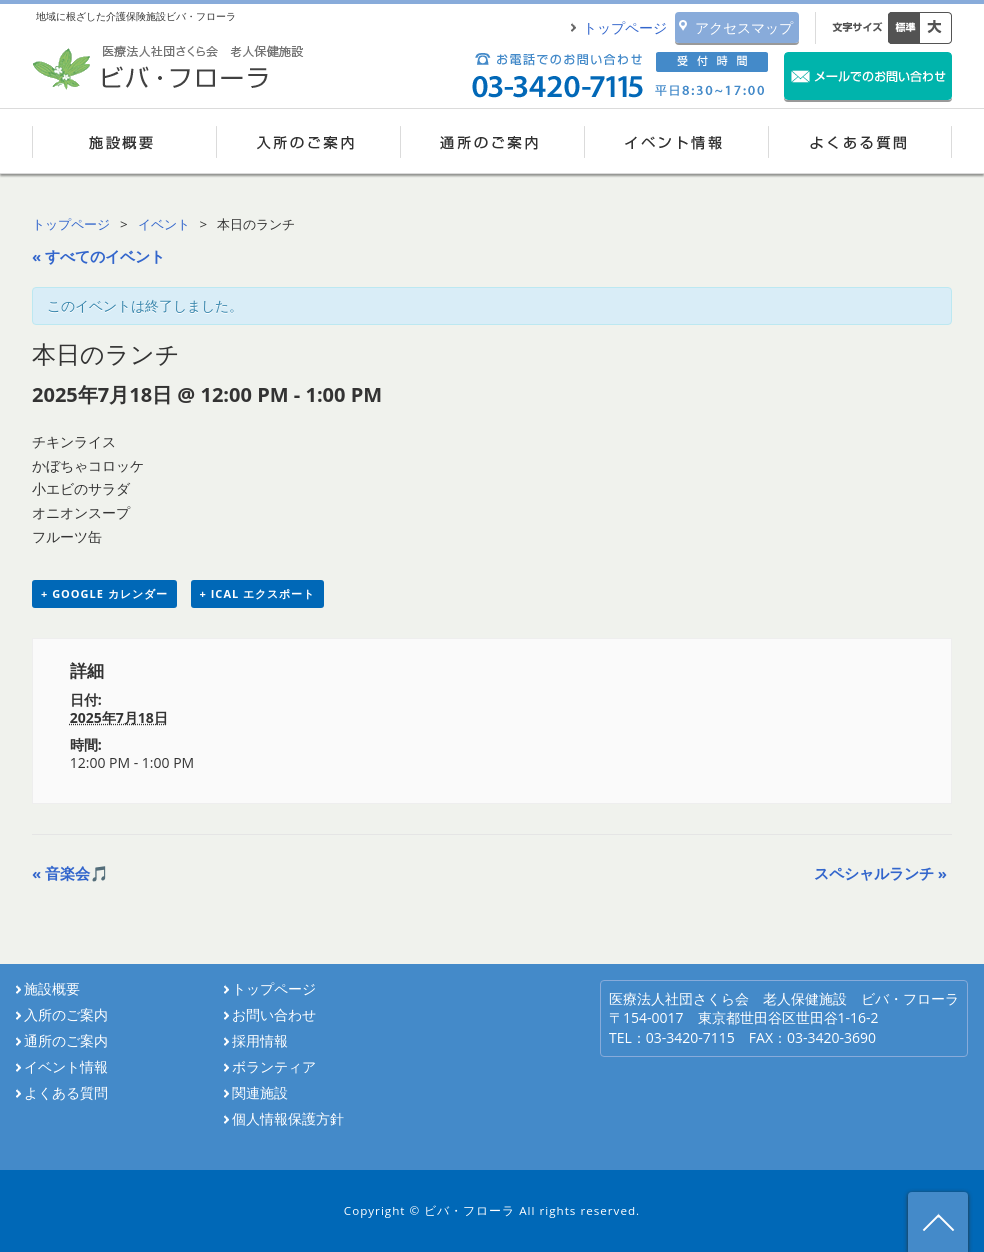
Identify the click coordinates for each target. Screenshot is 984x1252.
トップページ (625, 27)
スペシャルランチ (880, 873)
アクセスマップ (744, 27)
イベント (164, 224)
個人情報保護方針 (288, 1119)
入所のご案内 (308, 141)
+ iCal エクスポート (257, 593)
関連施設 (260, 1093)
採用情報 (267, 1041)
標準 (904, 28)
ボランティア (274, 1067)
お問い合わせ (274, 1015)
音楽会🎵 (70, 873)
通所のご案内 (492, 141)
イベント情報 (676, 141)
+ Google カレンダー (104, 593)
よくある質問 (860, 141)
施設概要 (124, 141)
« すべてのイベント (98, 256)
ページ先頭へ (938, 1222)
